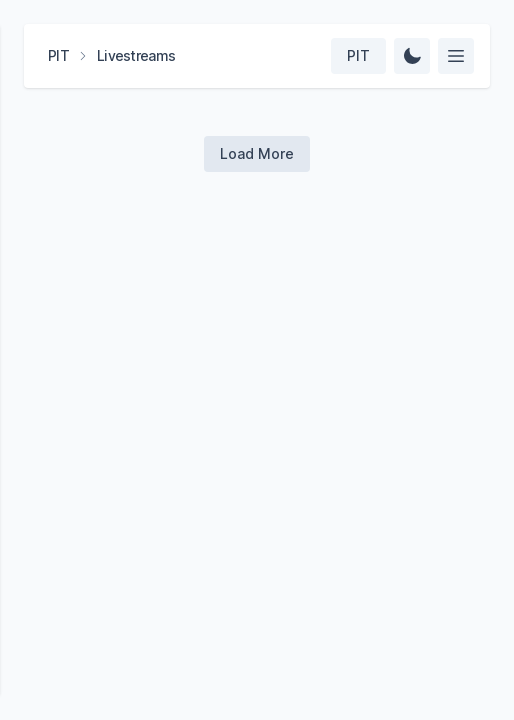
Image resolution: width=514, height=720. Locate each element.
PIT (58, 55)
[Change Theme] (412, 56)
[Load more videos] (257, 154)
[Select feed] (456, 56)
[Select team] (358, 56)
